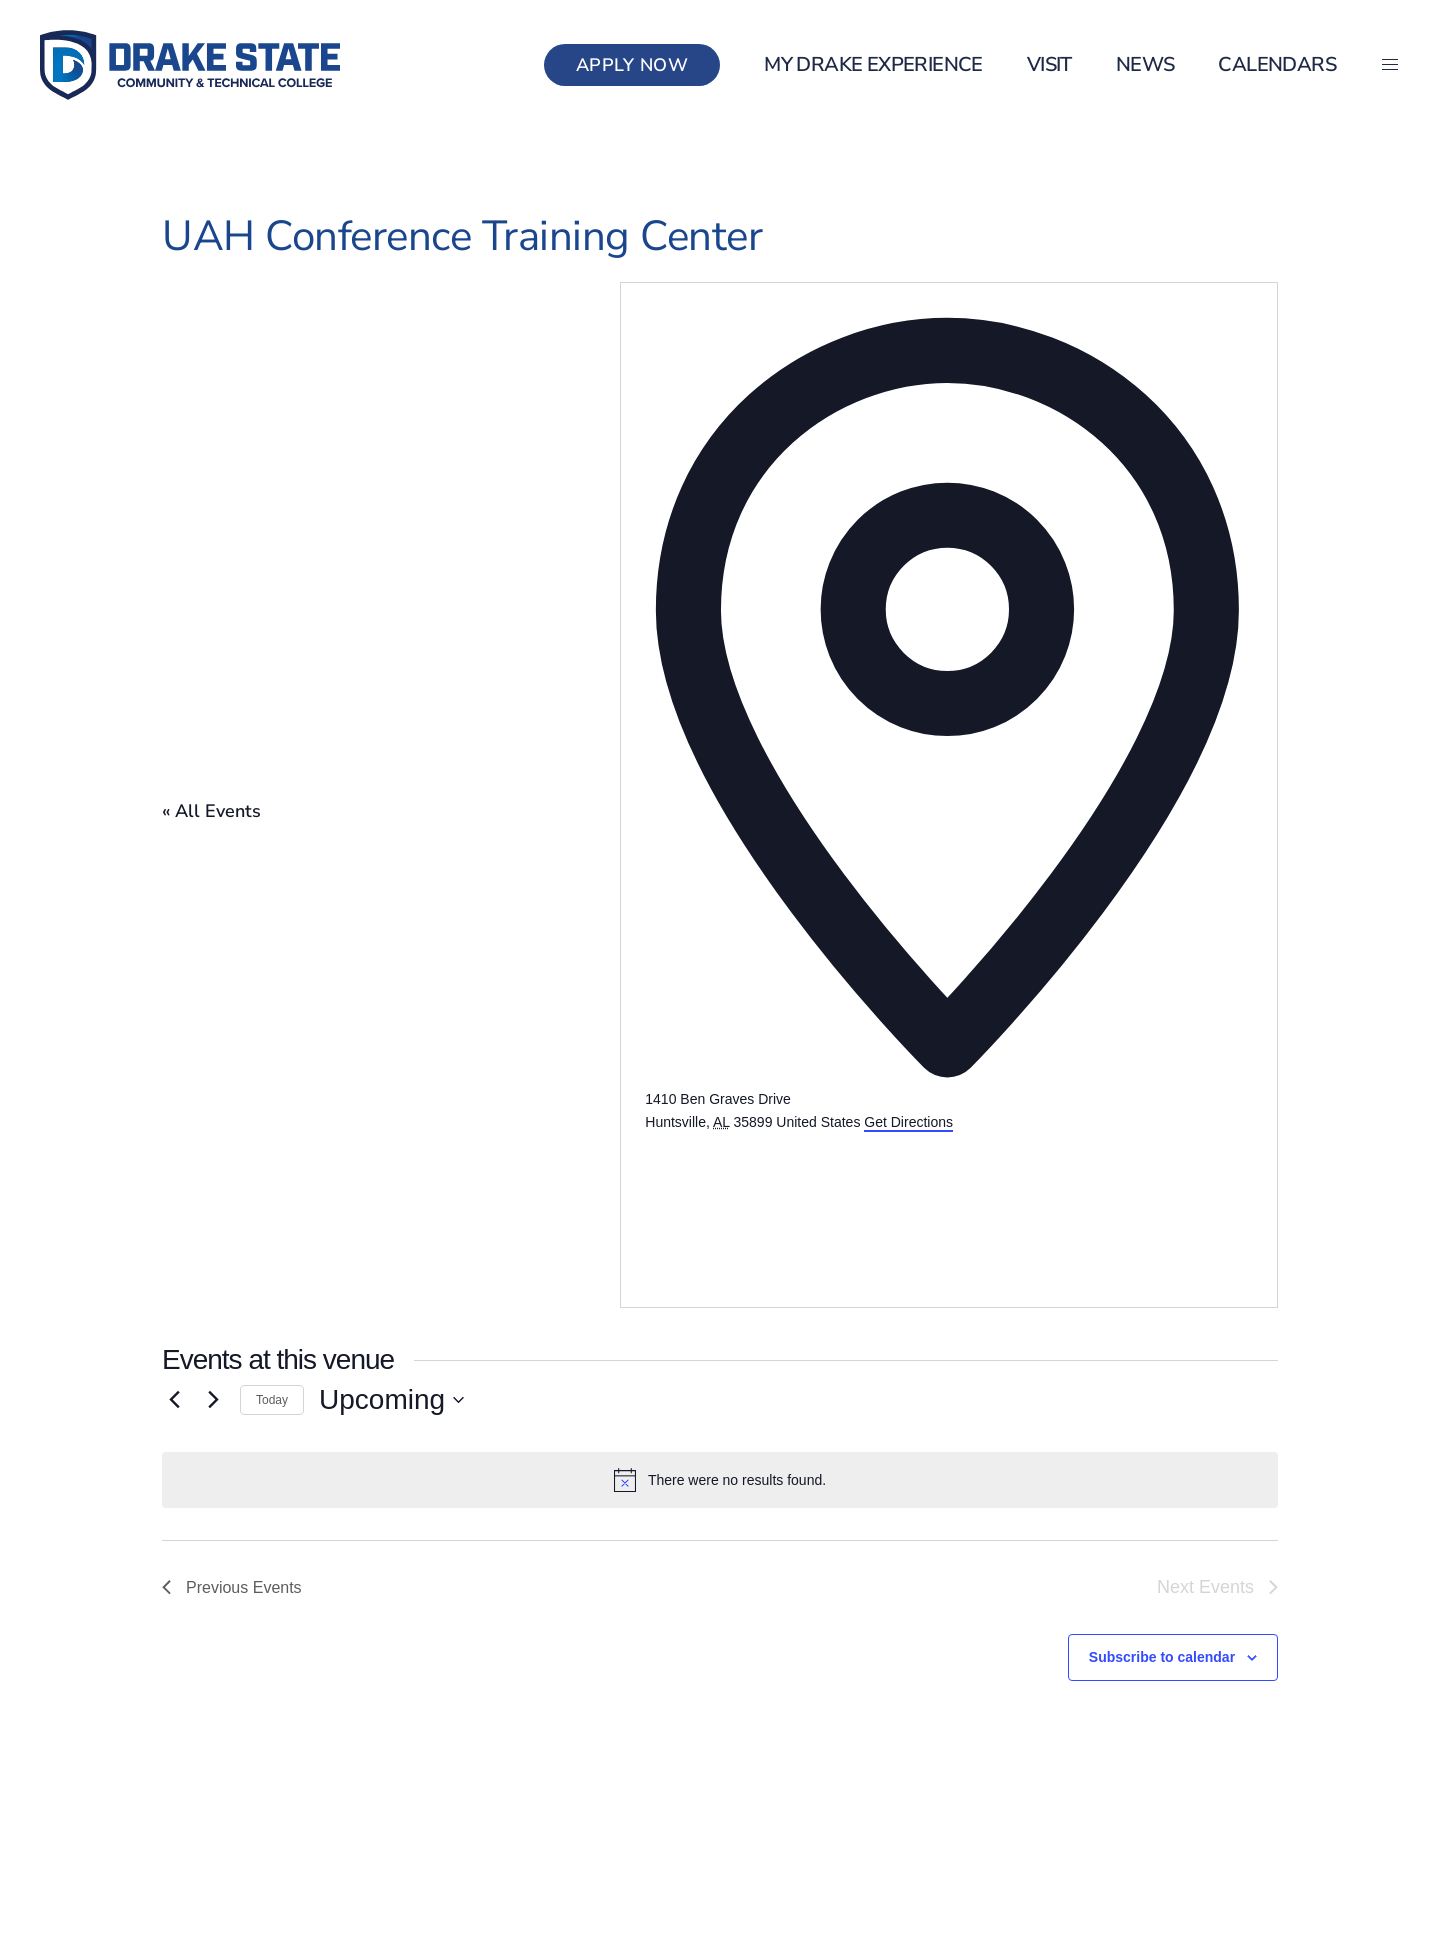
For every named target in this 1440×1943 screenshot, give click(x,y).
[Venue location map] (795, 1208)
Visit (1049, 64)
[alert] (720, 1480)
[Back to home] (190, 65)
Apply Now (632, 65)
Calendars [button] (1277, 64)
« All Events (211, 811)
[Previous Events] (174, 1400)
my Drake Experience (873, 64)
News (1145, 64)
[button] (1390, 65)
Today (272, 1400)
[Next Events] (213, 1400)
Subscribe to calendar (1162, 1657)
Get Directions (908, 1122)
